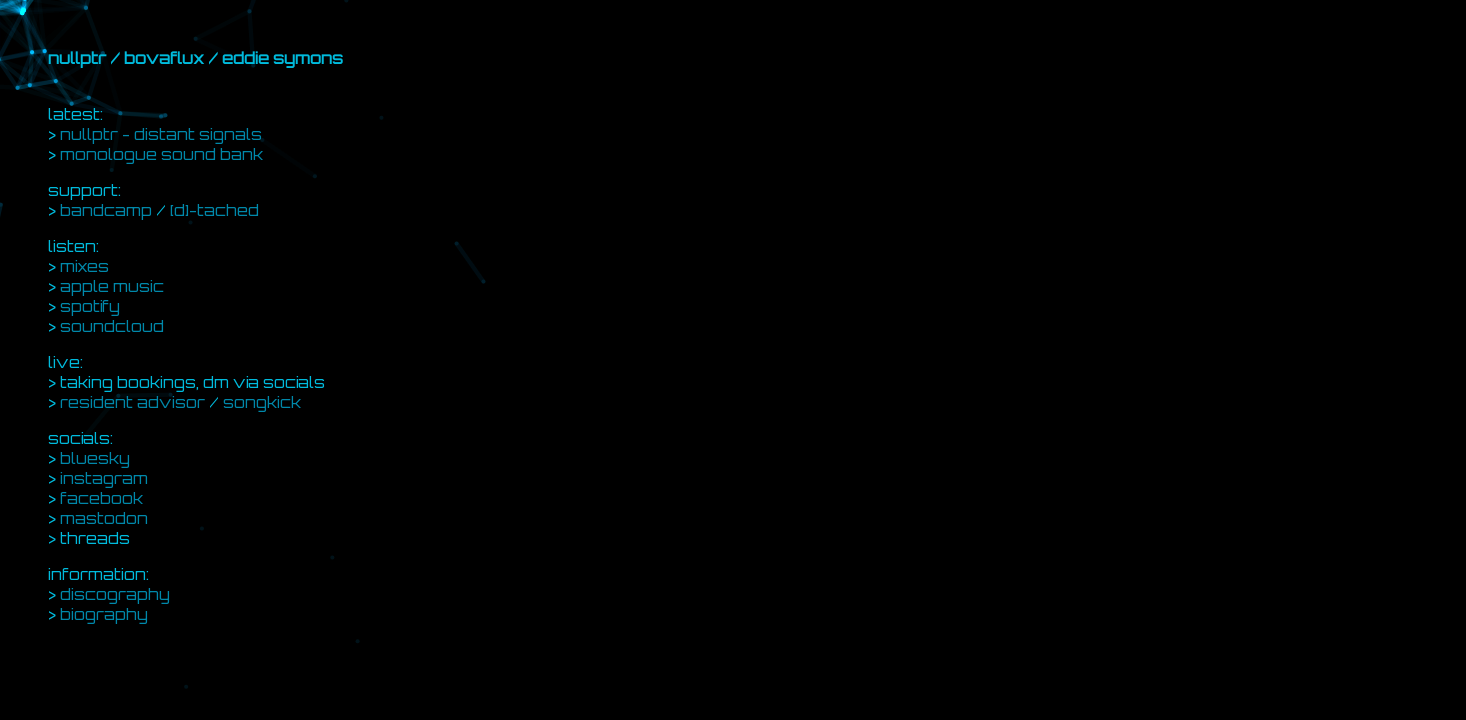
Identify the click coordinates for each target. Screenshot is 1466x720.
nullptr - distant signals (161, 134)
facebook (101, 498)
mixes (84, 266)
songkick (262, 402)
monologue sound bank (161, 154)
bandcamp (106, 210)
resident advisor (132, 402)
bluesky (95, 458)
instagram (104, 478)
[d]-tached (214, 210)
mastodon (104, 518)
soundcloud (112, 326)
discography (115, 594)
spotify (90, 306)
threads (95, 538)
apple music (112, 286)
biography (104, 614)
